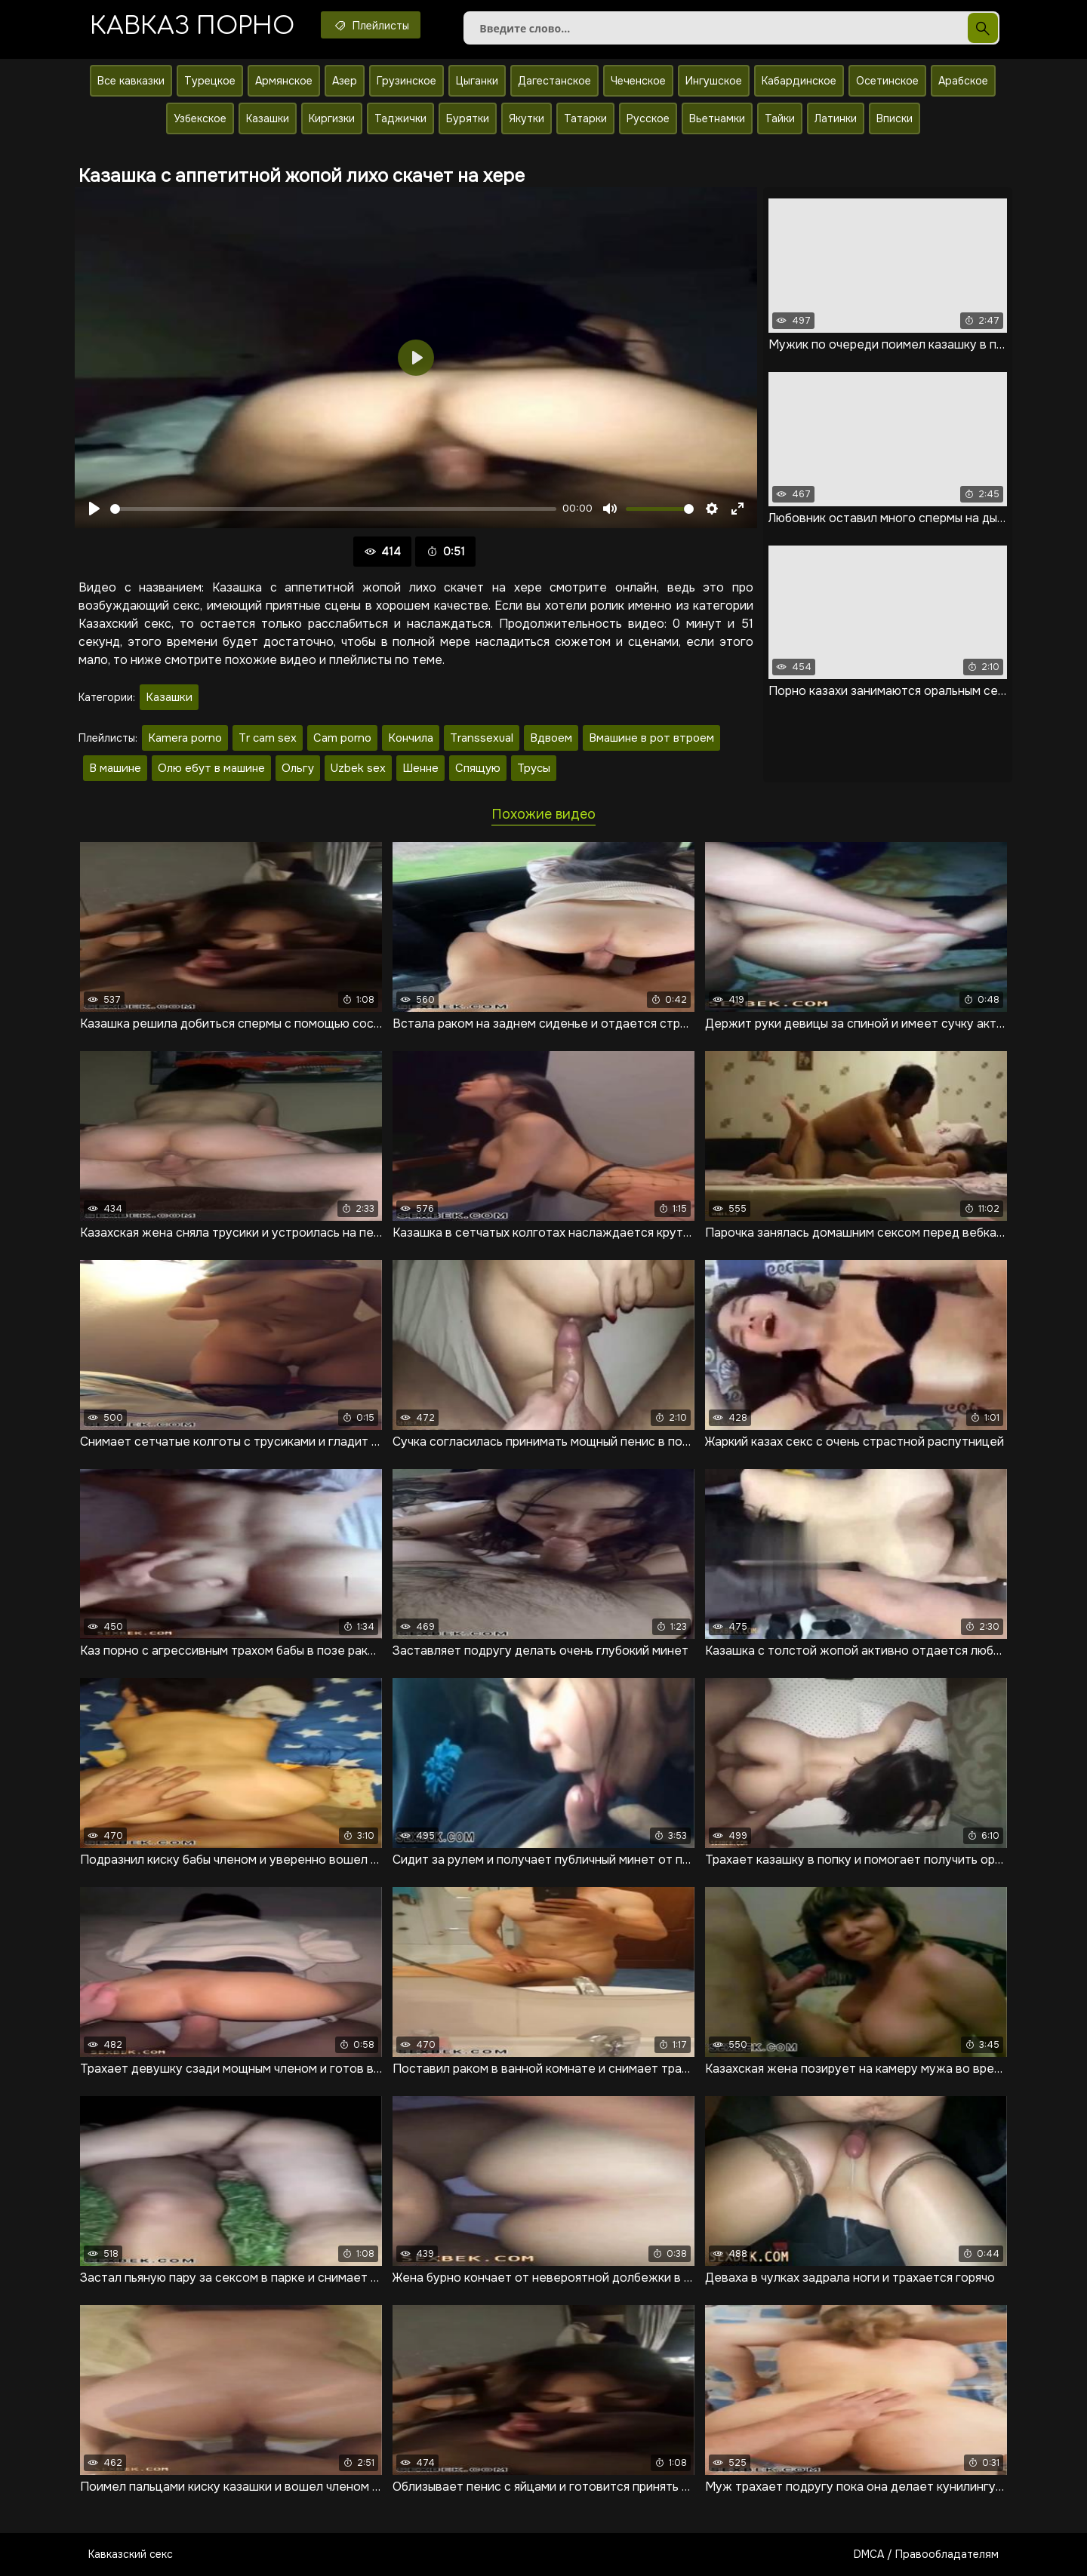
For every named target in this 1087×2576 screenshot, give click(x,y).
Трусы (533, 768)
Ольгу (298, 768)
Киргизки (332, 118)
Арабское (963, 81)
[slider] (333, 509)
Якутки (526, 118)
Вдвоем (551, 737)
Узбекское (200, 118)
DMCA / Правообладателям (926, 2554)
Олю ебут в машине (211, 768)
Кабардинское (799, 81)
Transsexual (481, 737)
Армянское (284, 81)
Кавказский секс (130, 2554)
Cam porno (342, 737)
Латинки (835, 118)
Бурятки (467, 118)
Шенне (420, 768)
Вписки (894, 118)
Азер (344, 81)
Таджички (400, 118)
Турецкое (210, 81)
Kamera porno (185, 737)
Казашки (267, 118)
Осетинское (887, 81)
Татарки (585, 118)
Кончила (410, 737)
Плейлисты (370, 24)
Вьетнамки (717, 118)
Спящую (477, 768)
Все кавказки (131, 81)
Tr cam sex (268, 737)
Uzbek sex (358, 768)
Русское (648, 118)
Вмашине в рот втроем (651, 737)
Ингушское (713, 81)
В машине (115, 768)
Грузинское (406, 81)
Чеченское (638, 81)
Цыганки (477, 81)
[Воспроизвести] (94, 508)
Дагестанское (554, 81)
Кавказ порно (192, 26)
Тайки (780, 118)
